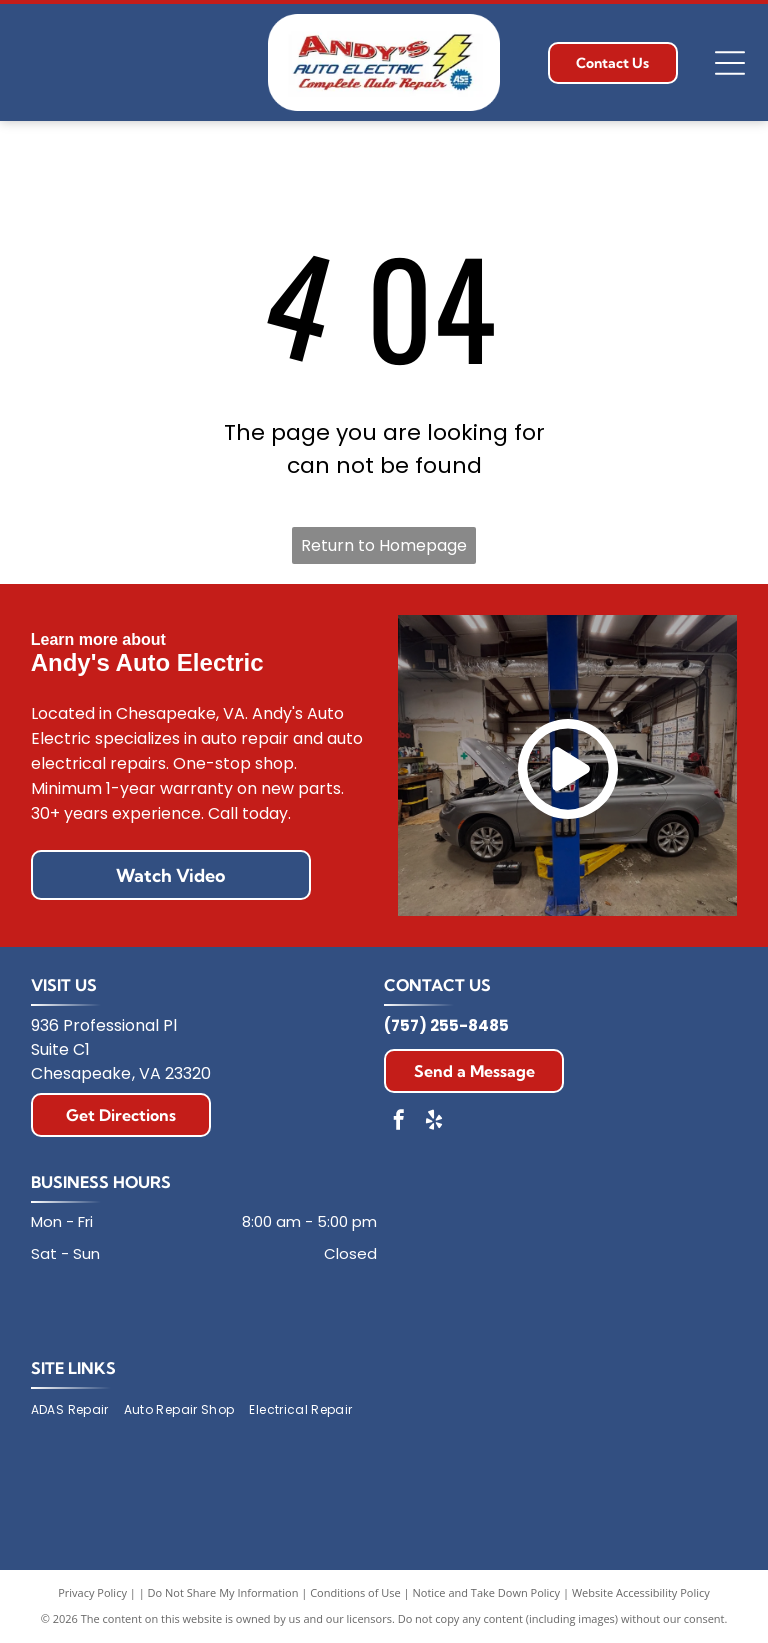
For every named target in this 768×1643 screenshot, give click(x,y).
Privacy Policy (92, 1592)
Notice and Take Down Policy (487, 1592)
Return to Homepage (384, 545)
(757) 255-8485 (446, 1025)
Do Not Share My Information (223, 1592)
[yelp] (434, 1122)
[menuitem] (77, 1410)
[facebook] (399, 1122)
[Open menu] (730, 63)
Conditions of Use (355, 1592)
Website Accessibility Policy (641, 1592)
